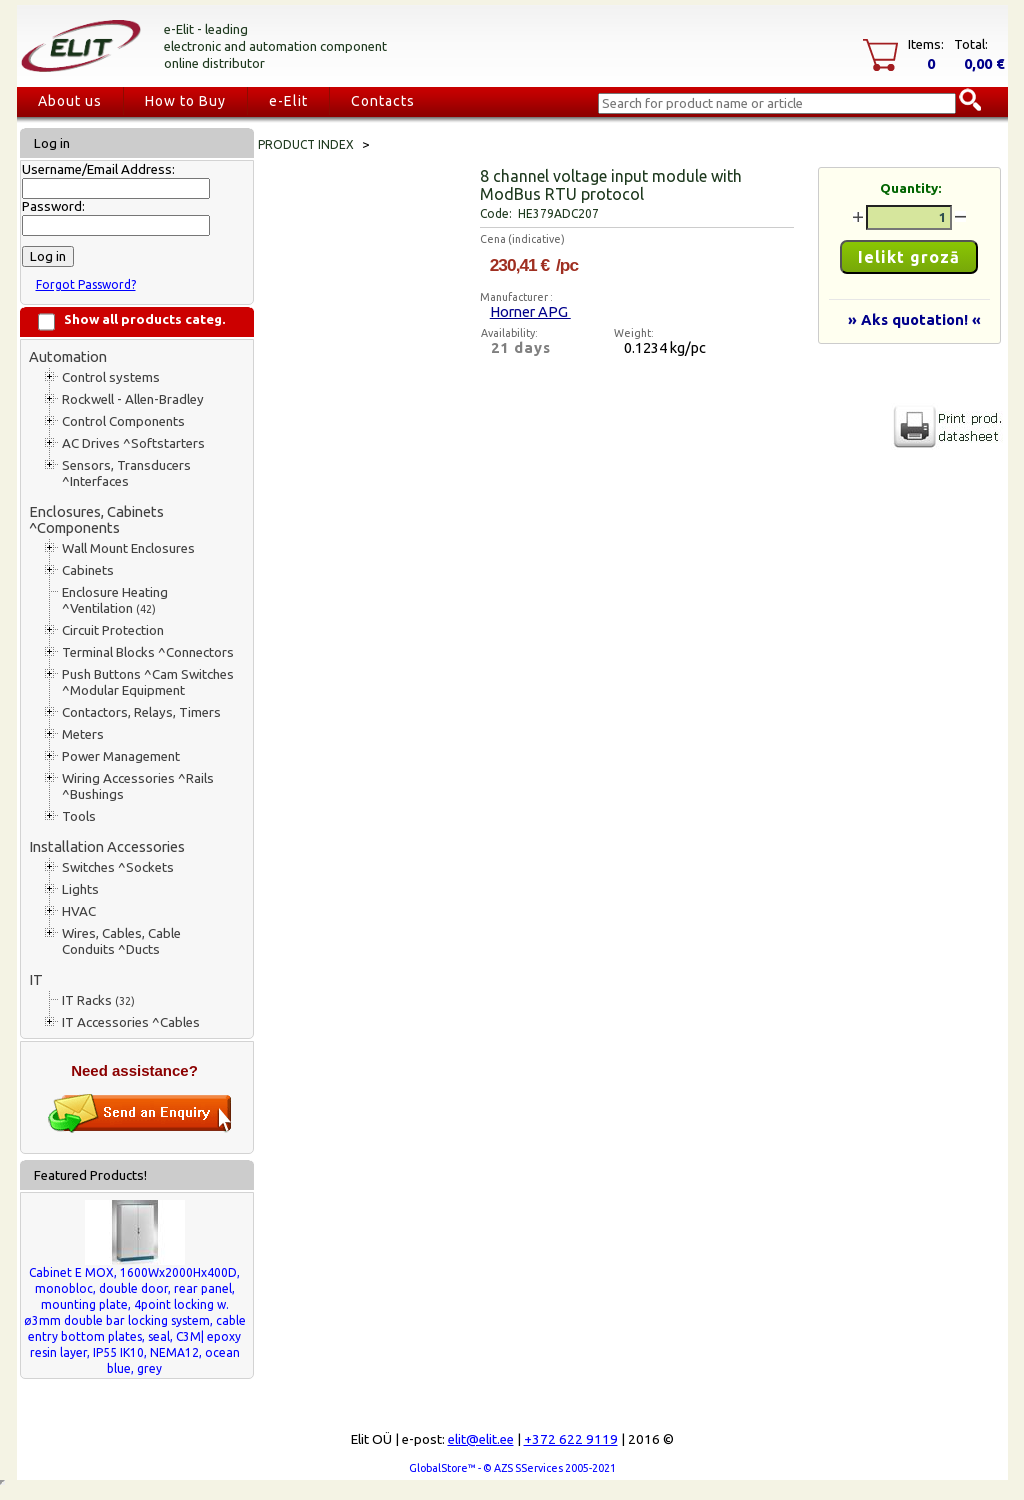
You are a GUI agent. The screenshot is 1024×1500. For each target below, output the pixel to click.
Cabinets (88, 570)
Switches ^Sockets (118, 867)
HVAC (79, 911)
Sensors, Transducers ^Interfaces (126, 473)
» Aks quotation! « (914, 319)
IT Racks (98, 1000)
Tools (79, 816)
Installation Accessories (107, 846)
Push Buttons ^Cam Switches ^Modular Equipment (148, 682)
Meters (83, 734)
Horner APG (530, 311)
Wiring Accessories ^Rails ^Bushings (138, 786)
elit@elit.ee (481, 1439)
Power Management (121, 756)
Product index (306, 144)
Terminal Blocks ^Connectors (148, 652)
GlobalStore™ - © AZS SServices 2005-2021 (512, 1468)
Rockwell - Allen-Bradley (133, 399)
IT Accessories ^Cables (131, 1022)
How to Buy (185, 101)
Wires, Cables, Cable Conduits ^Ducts (121, 941)
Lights (80, 889)
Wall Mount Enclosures (128, 548)
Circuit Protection (113, 630)
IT (36, 979)
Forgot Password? (86, 284)
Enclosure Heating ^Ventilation (115, 600)
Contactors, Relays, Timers (141, 712)
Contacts (383, 101)
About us (70, 101)
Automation (68, 356)
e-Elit (288, 101)
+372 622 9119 (571, 1439)
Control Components (123, 421)
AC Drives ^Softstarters (133, 443)
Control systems (111, 377)
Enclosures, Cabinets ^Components (96, 519)
